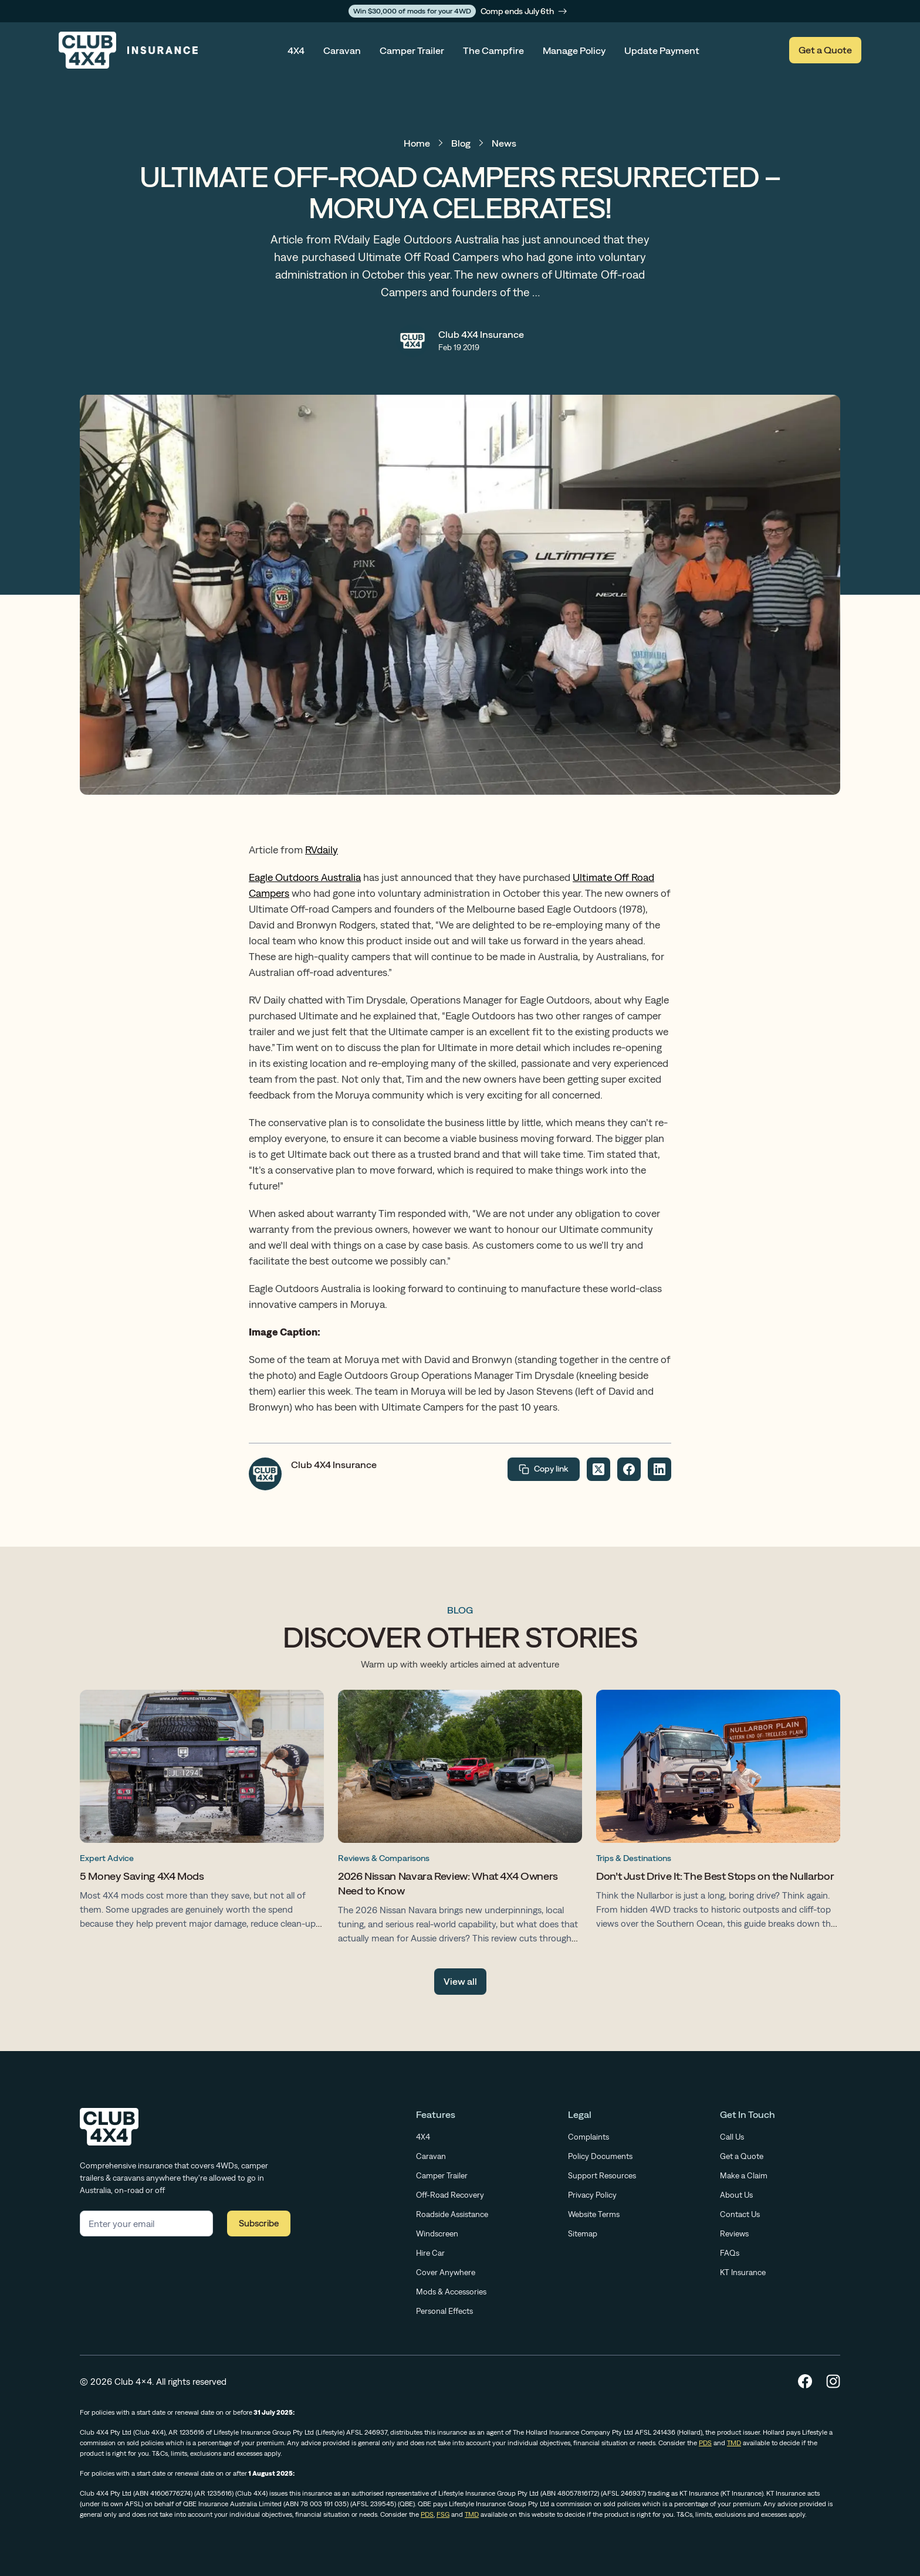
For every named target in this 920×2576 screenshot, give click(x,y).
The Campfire (493, 50)
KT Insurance (743, 2272)
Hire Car (430, 2253)
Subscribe (259, 2223)
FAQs (729, 2253)
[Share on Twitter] (598, 1469)
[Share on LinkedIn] (659, 1469)
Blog (461, 143)
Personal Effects (444, 2311)
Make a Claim (743, 2175)
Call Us (732, 2136)
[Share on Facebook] (629, 1469)
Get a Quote (825, 50)
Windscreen (437, 2233)
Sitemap (582, 2233)
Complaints (588, 2136)
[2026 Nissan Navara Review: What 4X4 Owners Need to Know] (460, 1820)
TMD (734, 2443)
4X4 (296, 50)
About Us (736, 2194)
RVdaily (321, 849)
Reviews (734, 2233)
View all (460, 1981)
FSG (443, 2514)
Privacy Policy (592, 2194)
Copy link (544, 1469)
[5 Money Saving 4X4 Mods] (202, 1812)
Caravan (342, 50)
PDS (705, 2443)
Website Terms (594, 2214)
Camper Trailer (412, 50)
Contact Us (740, 2214)
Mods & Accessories (451, 2291)
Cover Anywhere (445, 2272)
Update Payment (661, 50)
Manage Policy (574, 50)
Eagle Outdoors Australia (305, 877)
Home (417, 143)
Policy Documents (600, 2156)
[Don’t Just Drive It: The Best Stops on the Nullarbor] (718, 1812)
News (504, 143)
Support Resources (602, 2175)
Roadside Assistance (452, 2214)
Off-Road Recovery (450, 2194)
